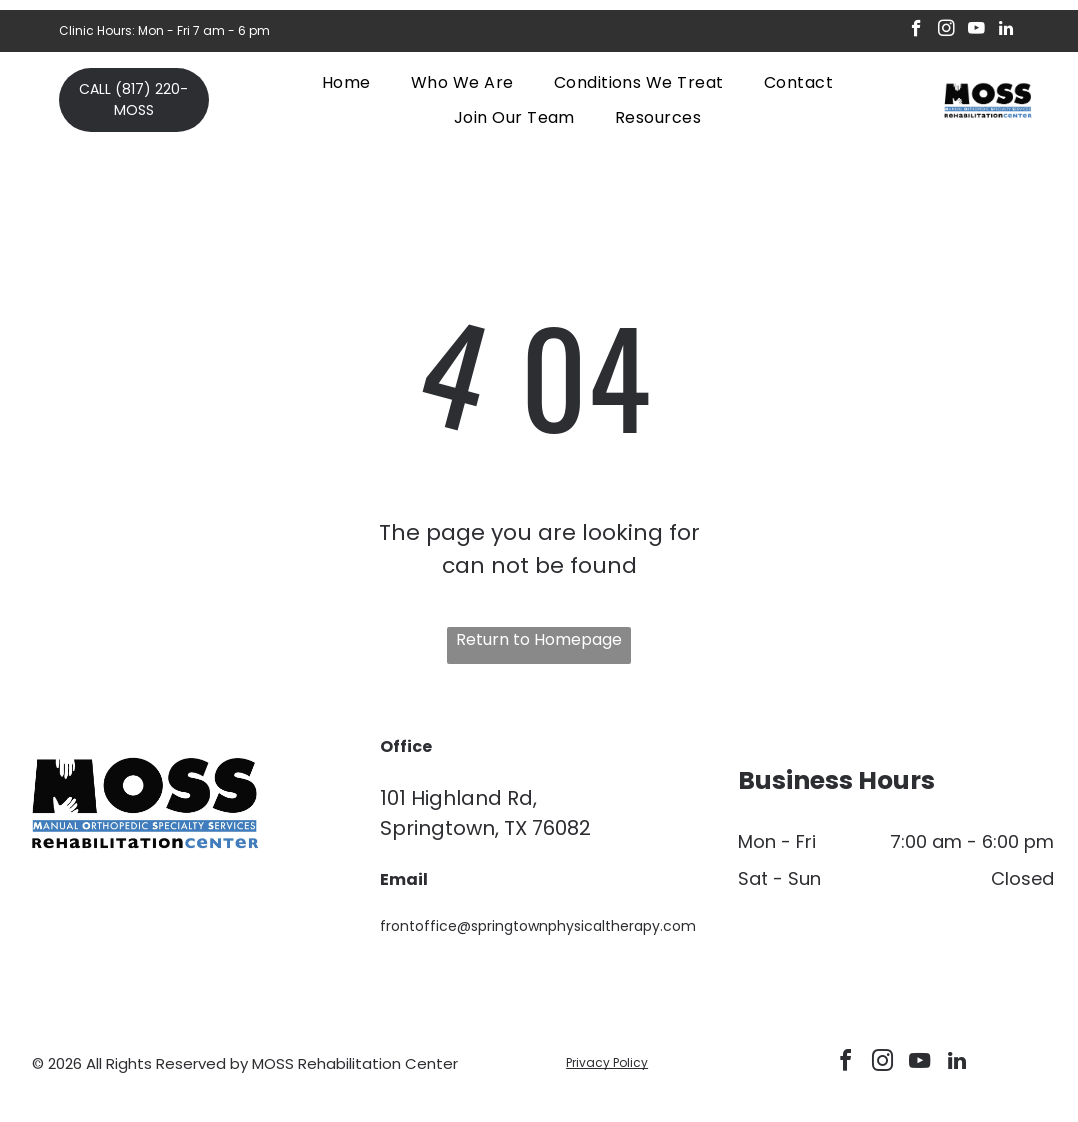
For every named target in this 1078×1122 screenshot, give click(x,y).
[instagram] (946, 31)
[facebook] (916, 31)
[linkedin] (1006, 31)
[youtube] (976, 31)
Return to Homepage (539, 639)
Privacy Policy (607, 1062)
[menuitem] (346, 82)
